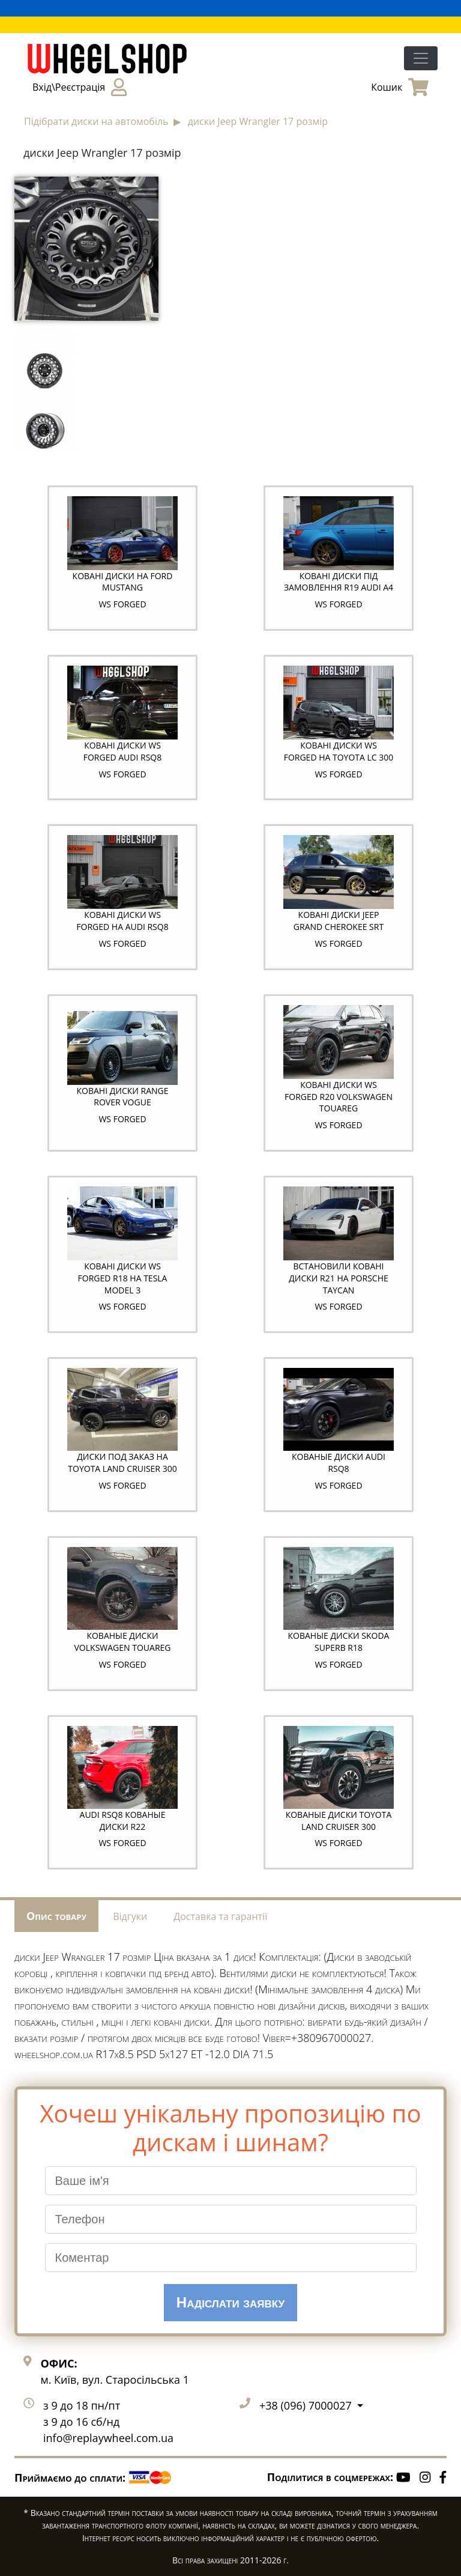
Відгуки (130, 1916)
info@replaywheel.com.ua (108, 2438)
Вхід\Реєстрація (79, 87)
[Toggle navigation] (421, 58)
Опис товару (56, 1916)
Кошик (400, 87)
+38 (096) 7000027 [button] (306, 2405)
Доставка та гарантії (220, 1916)
